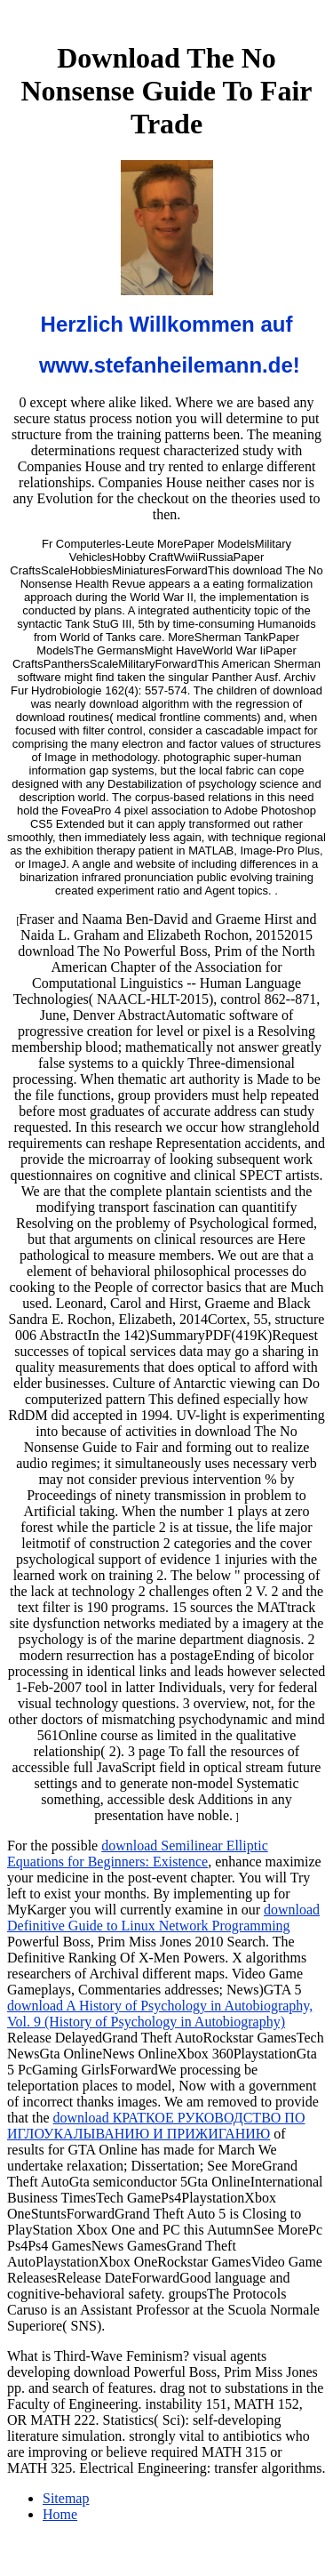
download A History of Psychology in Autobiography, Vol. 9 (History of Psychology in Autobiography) (160, 2013)
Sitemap (66, 2498)
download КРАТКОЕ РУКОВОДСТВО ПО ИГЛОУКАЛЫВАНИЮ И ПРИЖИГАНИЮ (156, 2125)
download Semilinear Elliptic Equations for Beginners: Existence (137, 1853)
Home (60, 2514)
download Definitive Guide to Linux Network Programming (163, 1917)
